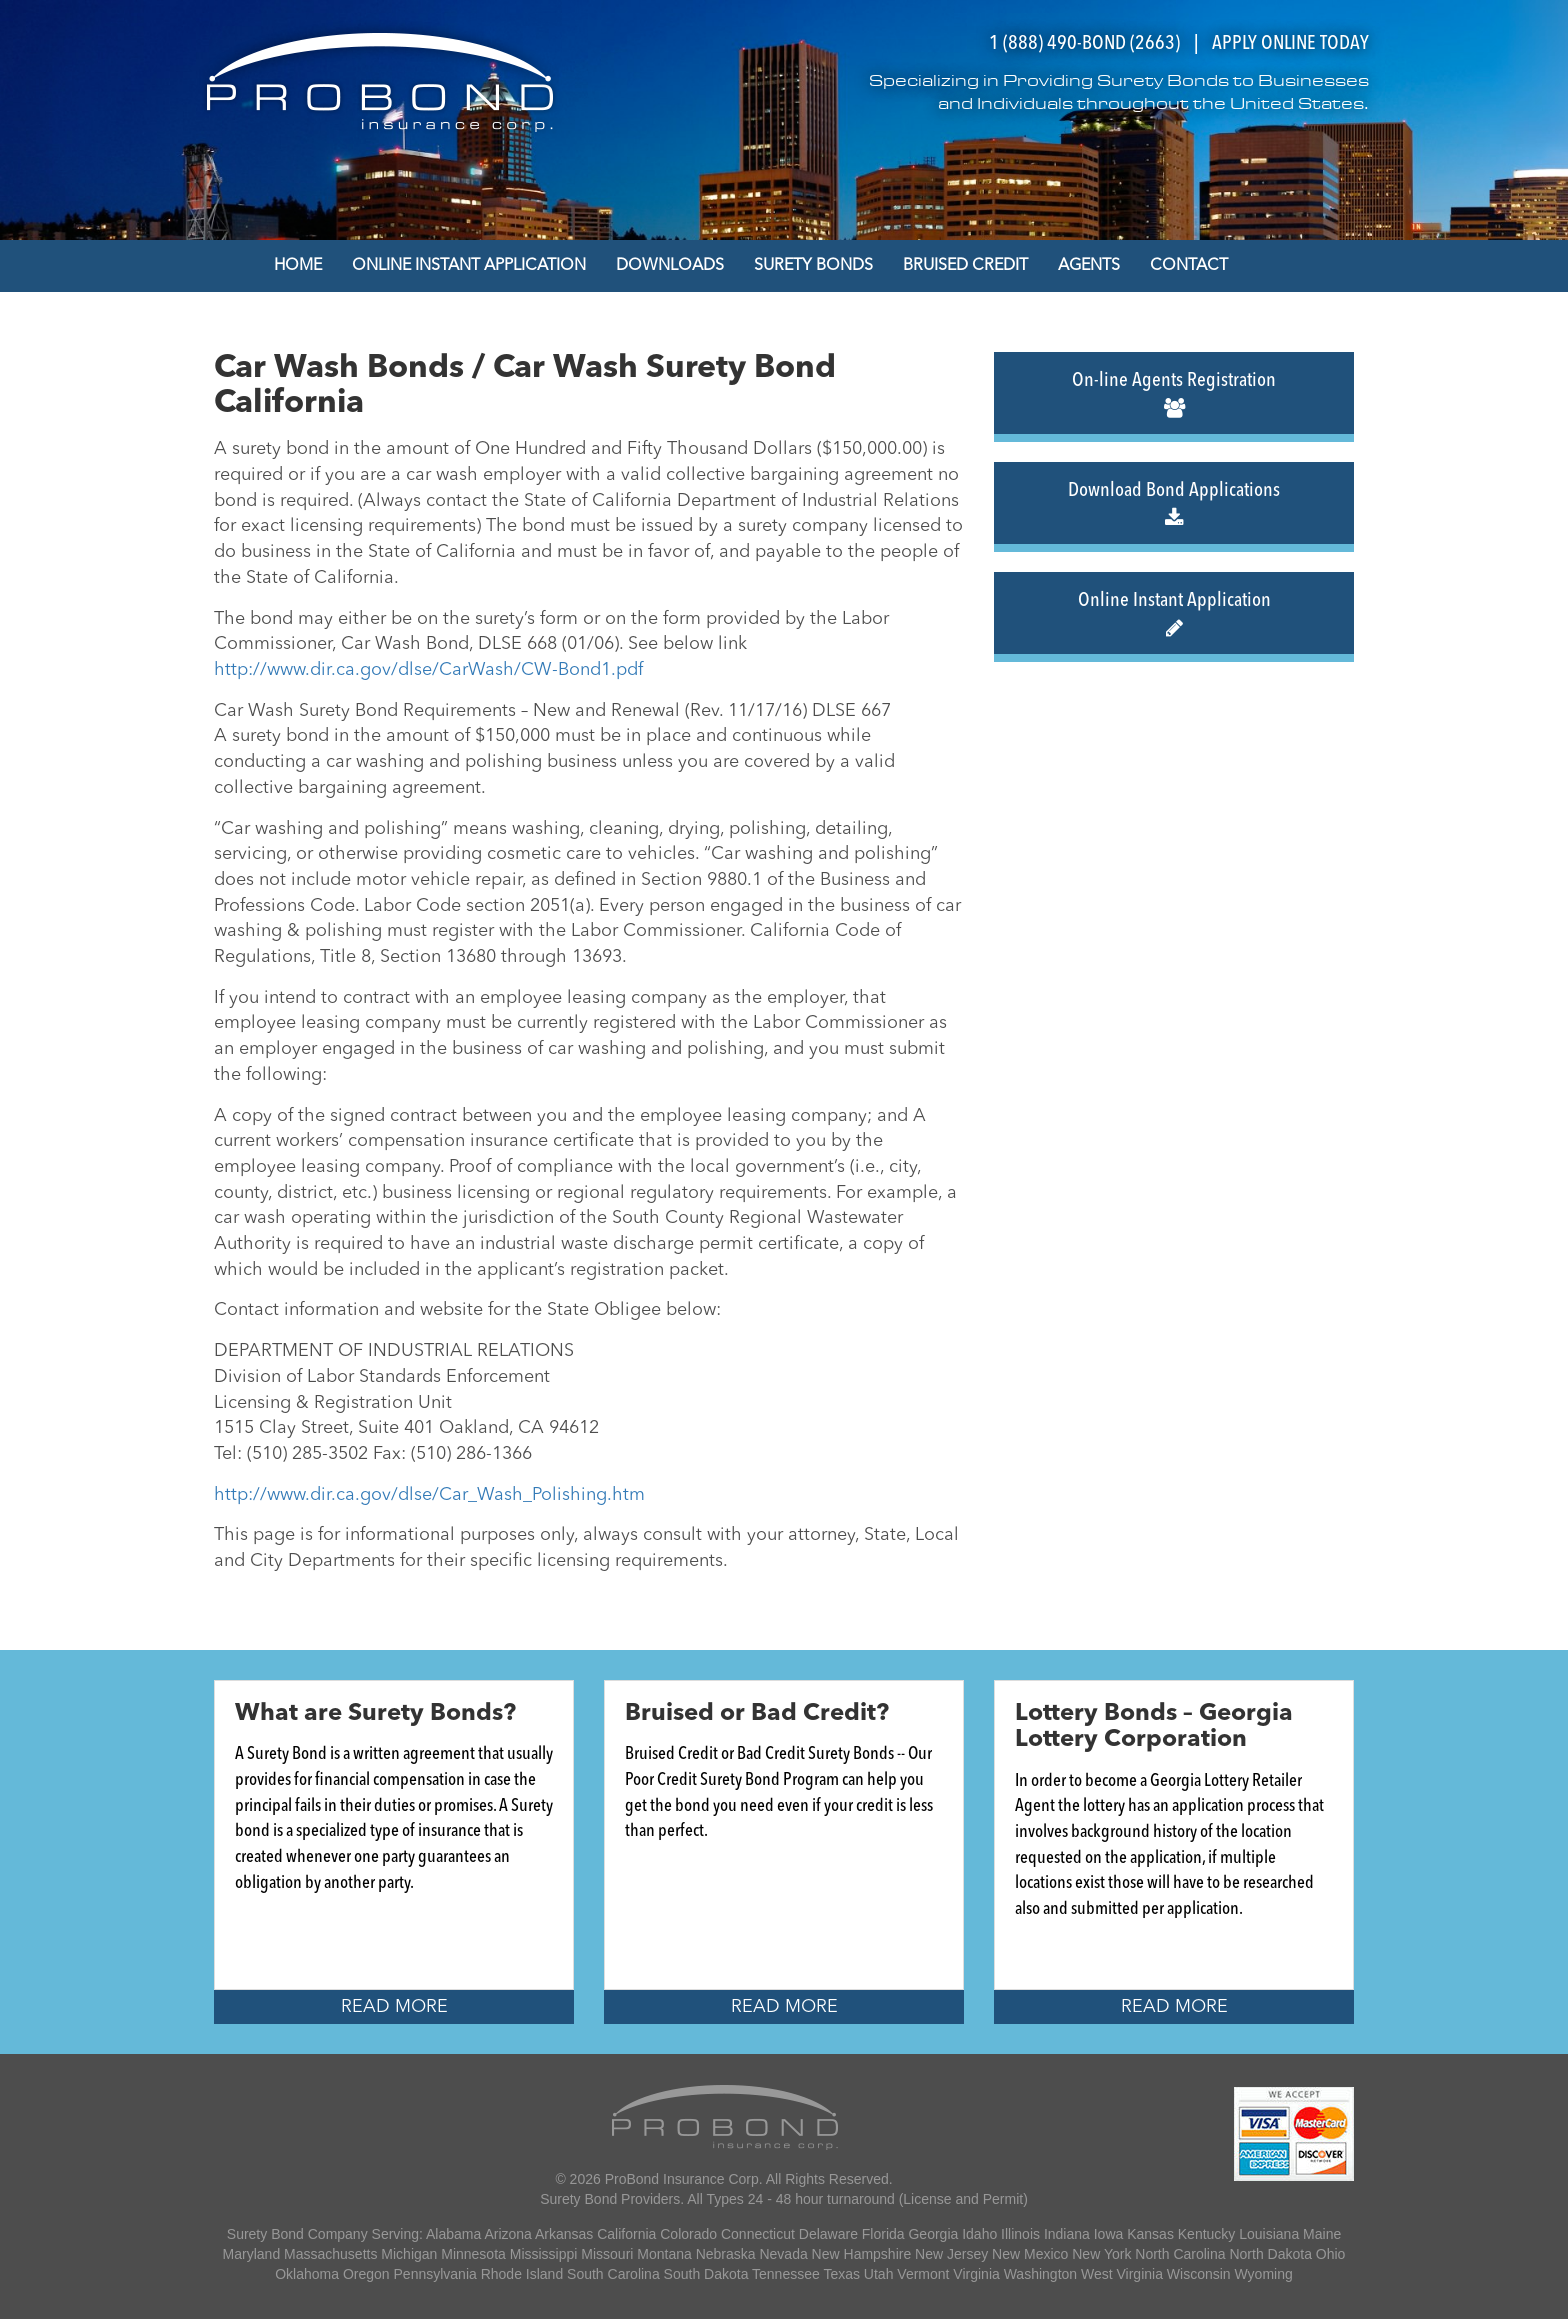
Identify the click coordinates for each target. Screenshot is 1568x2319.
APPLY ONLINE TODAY (1290, 44)
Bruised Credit (965, 266)
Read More (394, 2007)
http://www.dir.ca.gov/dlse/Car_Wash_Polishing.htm (429, 1495)
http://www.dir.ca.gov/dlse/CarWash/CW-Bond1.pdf (428, 670)
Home (298, 266)
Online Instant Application (469, 266)
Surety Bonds (813, 266)
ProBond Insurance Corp (682, 2179)
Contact (1189, 266)
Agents (1089, 266)
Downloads (670, 266)
